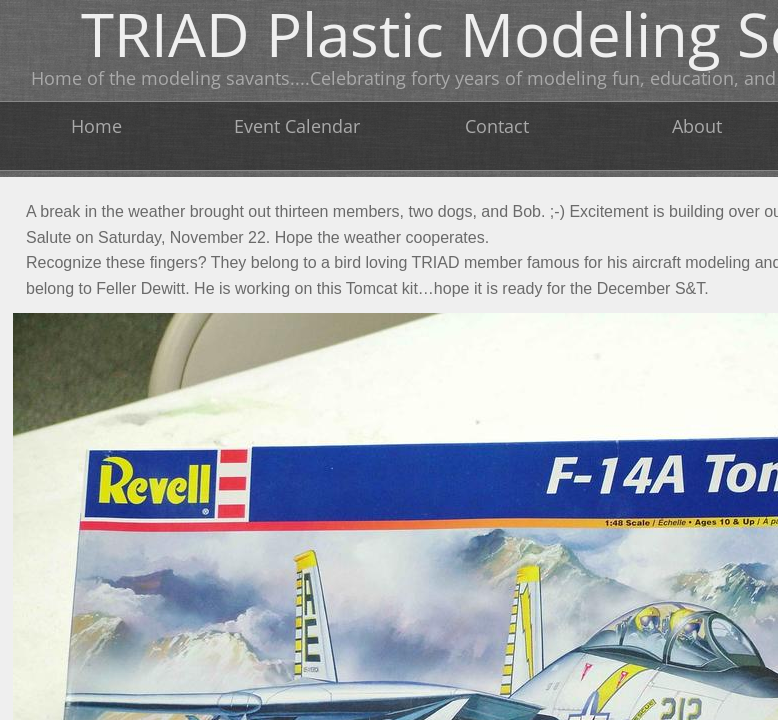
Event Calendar (297, 126)
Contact (497, 126)
